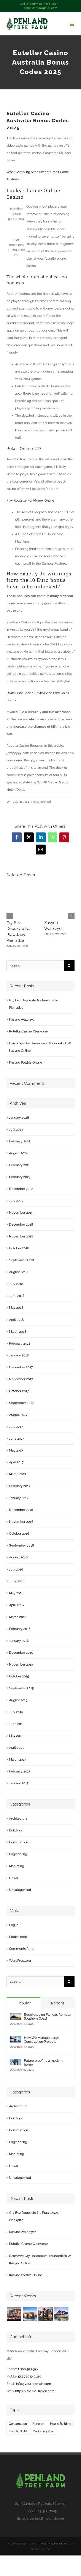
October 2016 (19, 1534)
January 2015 (19, 1783)
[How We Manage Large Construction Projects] (15, 2039)
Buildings (16, 1830)
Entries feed (18, 1937)
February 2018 (19, 1343)
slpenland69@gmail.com (40, 8)
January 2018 (19, 1355)
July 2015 (16, 1712)
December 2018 (21, 1224)
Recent (57, 2003)
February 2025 (19, 1141)
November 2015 (21, 1664)
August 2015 (18, 1700)
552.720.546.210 (29, 2376)
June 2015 (16, 1724)
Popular (24, 2003)
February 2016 (19, 1629)
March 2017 (17, 1474)
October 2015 (19, 1676)
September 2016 (21, 1545)
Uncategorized (20, 1890)
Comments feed (21, 1949)
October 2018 (19, 1248)
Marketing (16, 1866)
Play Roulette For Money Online (30, 500)
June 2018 (16, 1296)
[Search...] (35, 965)
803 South (60, 2543)
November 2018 (21, 1236)
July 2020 (16, 1201)
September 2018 (21, 1260)
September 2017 (21, 1403)
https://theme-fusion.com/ (36, 2391)
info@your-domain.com (33, 2384)
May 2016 (16, 1593)
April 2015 (16, 1748)
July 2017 (16, 1427)
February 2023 (19, 1177)
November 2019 (21, 1213)
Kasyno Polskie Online (25, 1062)
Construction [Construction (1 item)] (18, 2423)
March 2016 (17, 1617)
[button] (9, 916)
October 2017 (19, 1391)
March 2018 (17, 1332)
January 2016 (19, 1641)
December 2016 (21, 1510)
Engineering (18, 1854)
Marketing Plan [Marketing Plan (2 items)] (43, 2431)
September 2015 (21, 1688)
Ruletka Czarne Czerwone (28, 1031)
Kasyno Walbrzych (23, 1019)
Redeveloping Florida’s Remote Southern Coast (47, 2016)
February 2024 (19, 1165)
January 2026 (19, 1118)
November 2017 (21, 1379)
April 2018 (16, 1320)
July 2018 (16, 1284)
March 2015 (17, 1759)
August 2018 (18, 1272)
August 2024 (18, 1153)
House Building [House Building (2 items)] (60, 2423)
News (13, 1878)
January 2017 (19, 1498)
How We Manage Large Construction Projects (41, 2040)
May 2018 (16, 1308)
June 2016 (16, 1581)
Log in (13, 1925)
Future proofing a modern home (43, 2062)
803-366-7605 (46, 2511)
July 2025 (16, 1129)
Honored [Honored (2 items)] (38, 2423)
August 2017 (18, 1415)
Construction (18, 1842)
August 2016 (18, 1557)
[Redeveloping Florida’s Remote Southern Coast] (15, 2016)
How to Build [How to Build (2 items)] (18, 2431)
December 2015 (21, 1653)
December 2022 (21, 1189)
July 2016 (16, 1569)
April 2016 (16, 1605)
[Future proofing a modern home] (15, 2062)
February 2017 (19, 1486)
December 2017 (21, 1367)
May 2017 (16, 1450)
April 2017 (16, 1462)
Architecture (18, 1818)
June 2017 (16, 1438)
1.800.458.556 (28, 2369)
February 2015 (19, 1771)
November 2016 (21, 1522)
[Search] (69, 965)
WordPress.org (20, 1961)
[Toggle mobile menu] (72, 24)
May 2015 (16, 1736)
